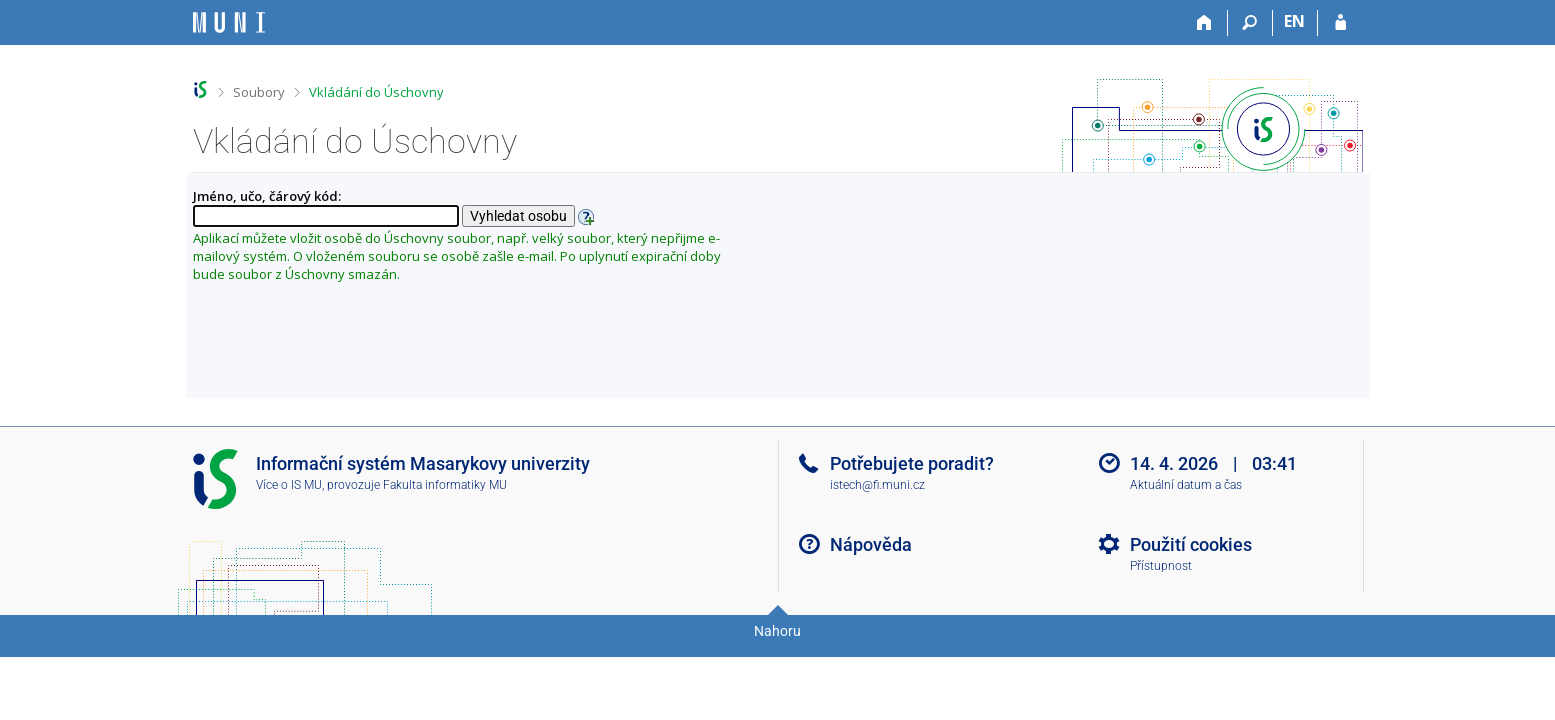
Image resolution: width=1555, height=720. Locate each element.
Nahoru (777, 631)
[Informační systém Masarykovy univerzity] (229, 22)
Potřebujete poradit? (912, 463)
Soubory (259, 92)
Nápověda (871, 544)
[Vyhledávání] (1250, 23)
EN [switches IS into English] (1294, 21)
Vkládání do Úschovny (376, 92)
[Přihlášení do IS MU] (1340, 23)
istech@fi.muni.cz (877, 485)
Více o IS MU (289, 485)
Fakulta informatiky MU (445, 485)
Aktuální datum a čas (1186, 485)
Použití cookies (1191, 544)
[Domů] (1205, 23)
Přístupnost (1161, 566)
